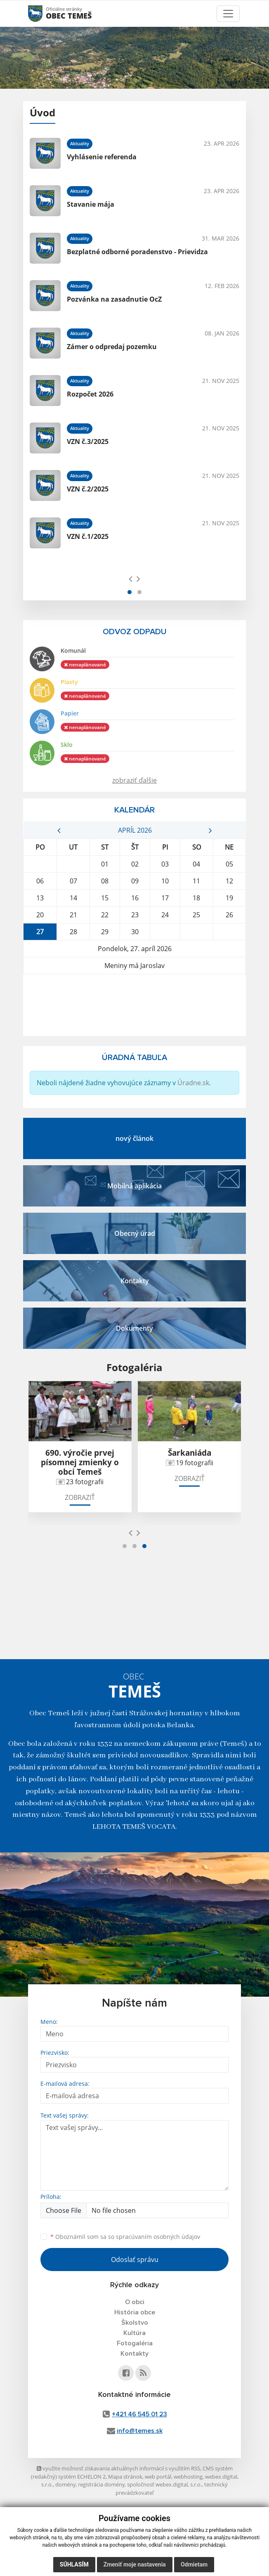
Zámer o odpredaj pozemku (112, 346)
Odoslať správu (134, 2259)
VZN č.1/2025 (88, 536)
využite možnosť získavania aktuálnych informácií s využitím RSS (118, 2468)
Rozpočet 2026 (90, 394)
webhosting (188, 2476)
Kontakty (134, 2353)
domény (65, 2484)
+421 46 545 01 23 (139, 2414)
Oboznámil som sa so (125, 2237)
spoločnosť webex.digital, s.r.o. (164, 2484)
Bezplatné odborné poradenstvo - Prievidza (137, 251)
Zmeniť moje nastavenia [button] (135, 2564)
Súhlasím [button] (74, 2564)
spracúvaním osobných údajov (158, 2237)
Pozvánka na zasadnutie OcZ (114, 299)
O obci (134, 2302)
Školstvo (134, 2322)
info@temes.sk (140, 2430)
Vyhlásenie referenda (102, 156)
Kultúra (134, 2333)
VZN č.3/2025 (88, 441)
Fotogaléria (135, 2343)
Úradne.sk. (194, 1082)
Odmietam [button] (194, 2564)
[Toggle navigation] (228, 13)
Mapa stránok (125, 2476)
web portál (158, 2476)
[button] (129, 592)
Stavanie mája (90, 204)
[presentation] (130, 578)
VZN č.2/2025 (88, 488)
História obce (134, 2312)
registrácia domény (101, 2484)
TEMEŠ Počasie (134, 1005)
